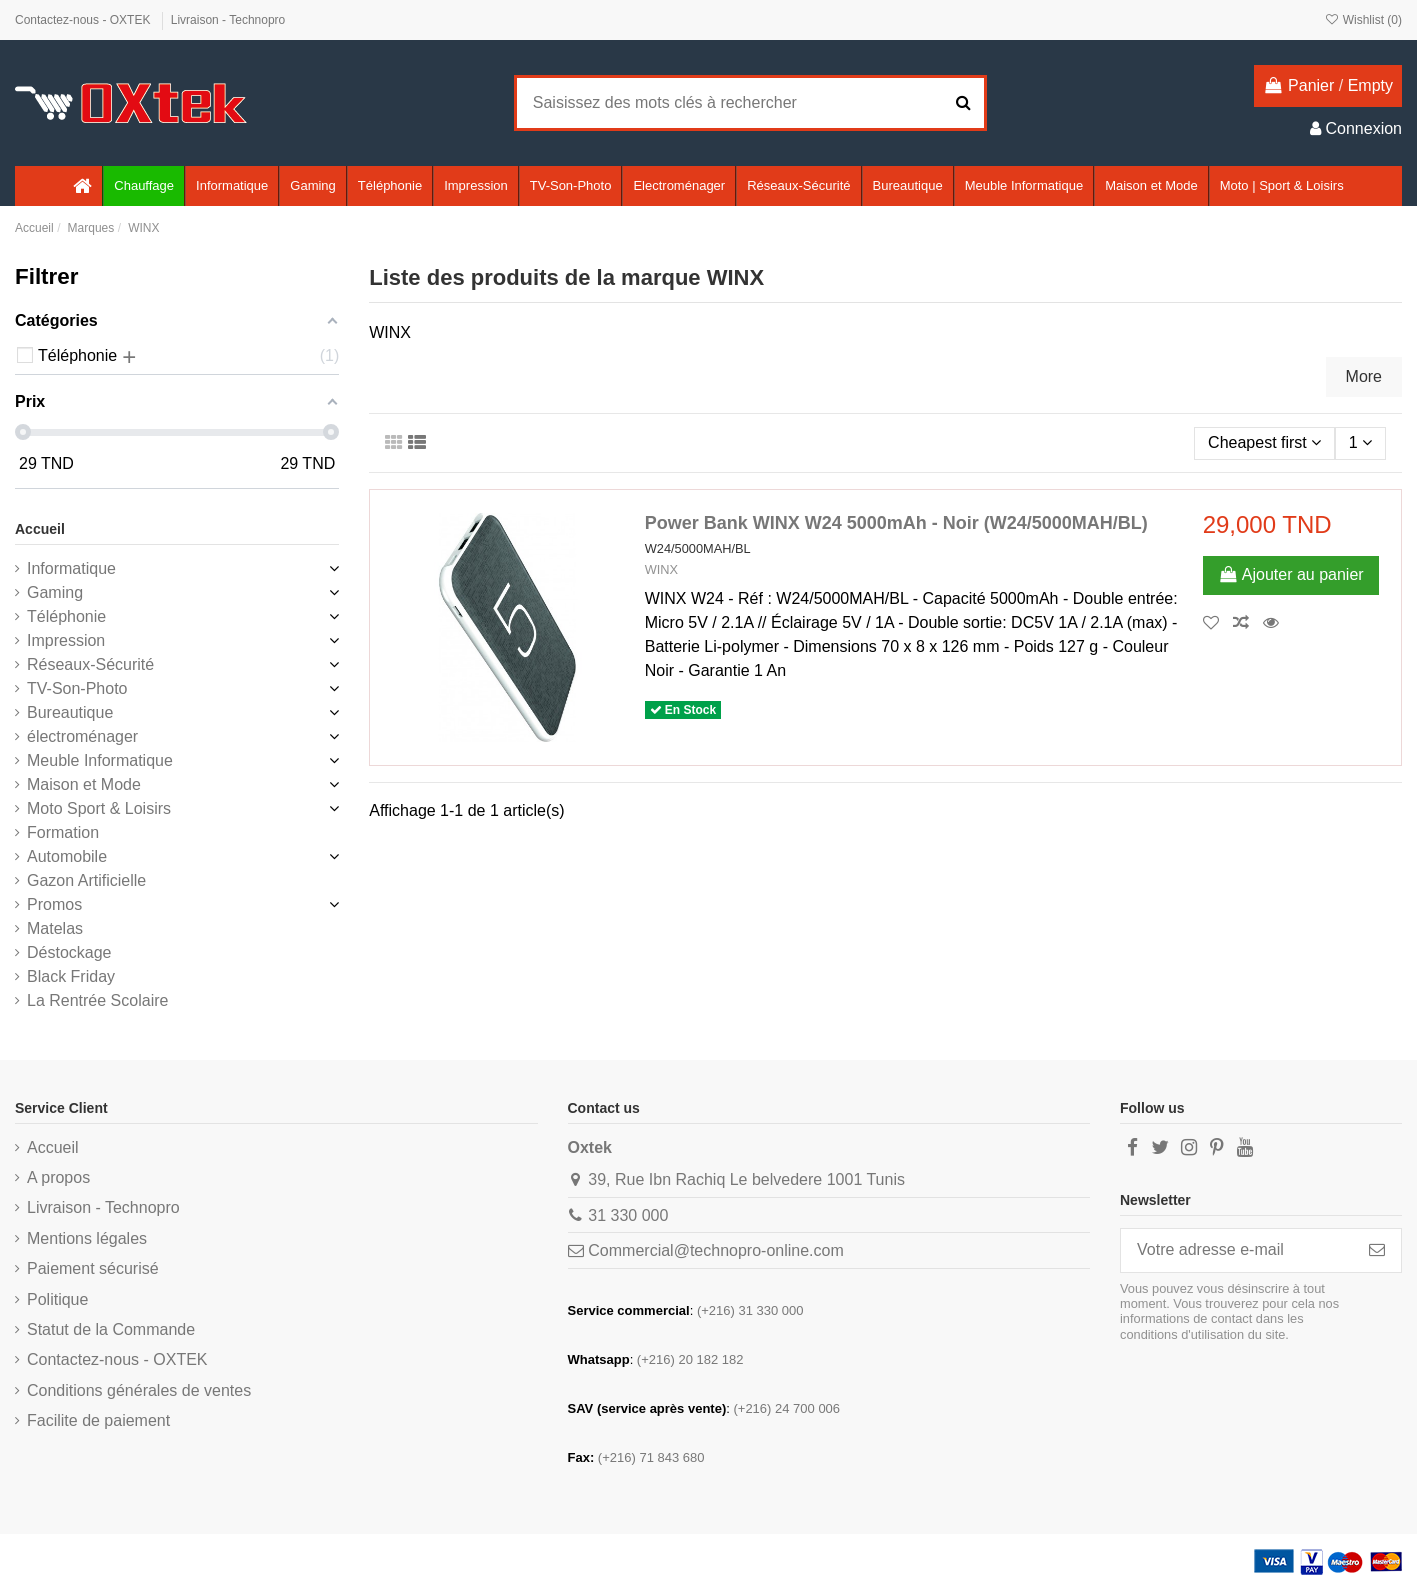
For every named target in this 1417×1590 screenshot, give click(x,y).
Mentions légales (87, 1238)
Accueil (40, 529)
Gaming (55, 592)
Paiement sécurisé (93, 1268)
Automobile (67, 856)
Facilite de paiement (98, 1420)
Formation (63, 832)
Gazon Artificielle (86, 880)
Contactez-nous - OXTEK (84, 20)
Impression (66, 640)
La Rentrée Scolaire (97, 1000)
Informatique (71, 568)
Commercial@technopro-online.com (715, 1250)
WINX (661, 569)
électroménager (82, 736)
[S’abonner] (1377, 1250)
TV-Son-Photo (77, 688)
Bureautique (70, 712)
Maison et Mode (84, 784)
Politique (57, 1299)
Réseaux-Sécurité (90, 664)
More (1364, 376)
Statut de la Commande (111, 1329)
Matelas (55, 928)
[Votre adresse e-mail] (1237, 1250)
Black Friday (71, 976)
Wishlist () (1363, 20)
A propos (58, 1177)
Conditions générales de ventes (139, 1390)
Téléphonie (66, 616)
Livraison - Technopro (228, 20)
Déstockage (69, 952)
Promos (54, 904)
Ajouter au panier (1291, 574)
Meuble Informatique (100, 760)
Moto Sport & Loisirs (99, 808)
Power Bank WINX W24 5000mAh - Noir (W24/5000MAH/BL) (896, 523)
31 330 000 (628, 1215)
